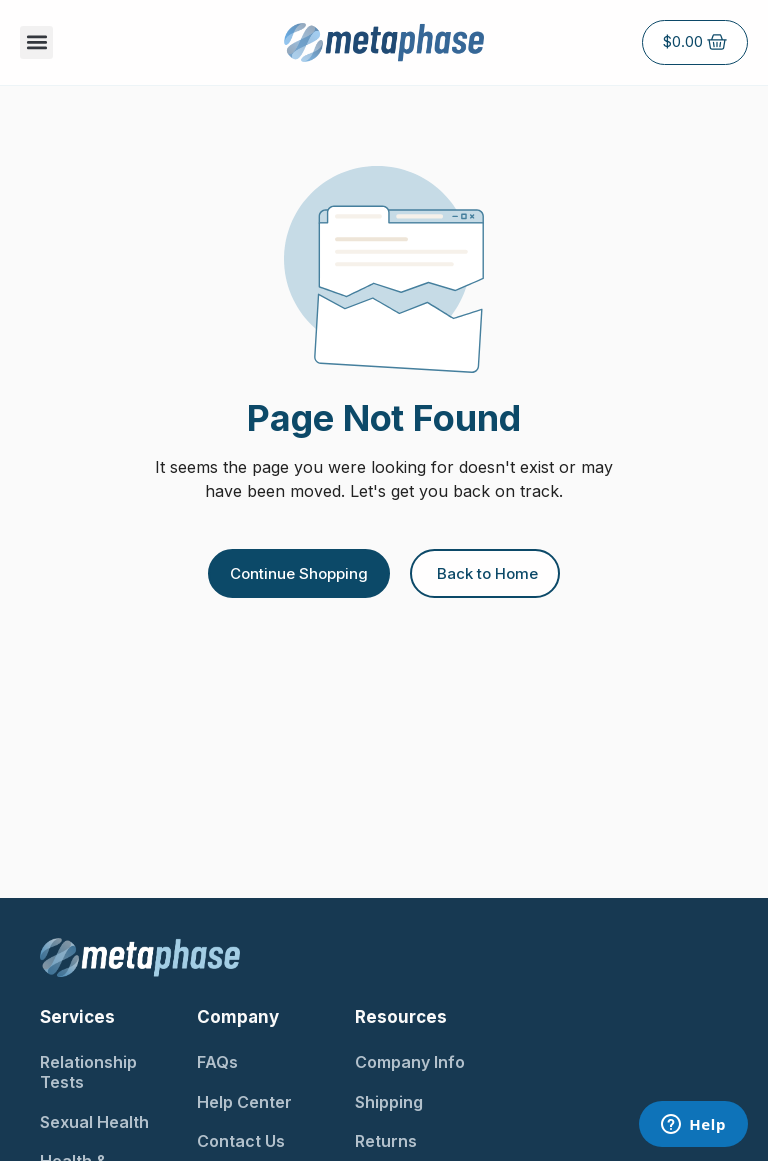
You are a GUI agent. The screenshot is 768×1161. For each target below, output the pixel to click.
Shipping (389, 1102)
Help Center (244, 1102)
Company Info (410, 1062)
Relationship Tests (88, 1072)
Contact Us (241, 1141)
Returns (386, 1141)
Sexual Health (94, 1122)
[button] (36, 42)
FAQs (217, 1062)
